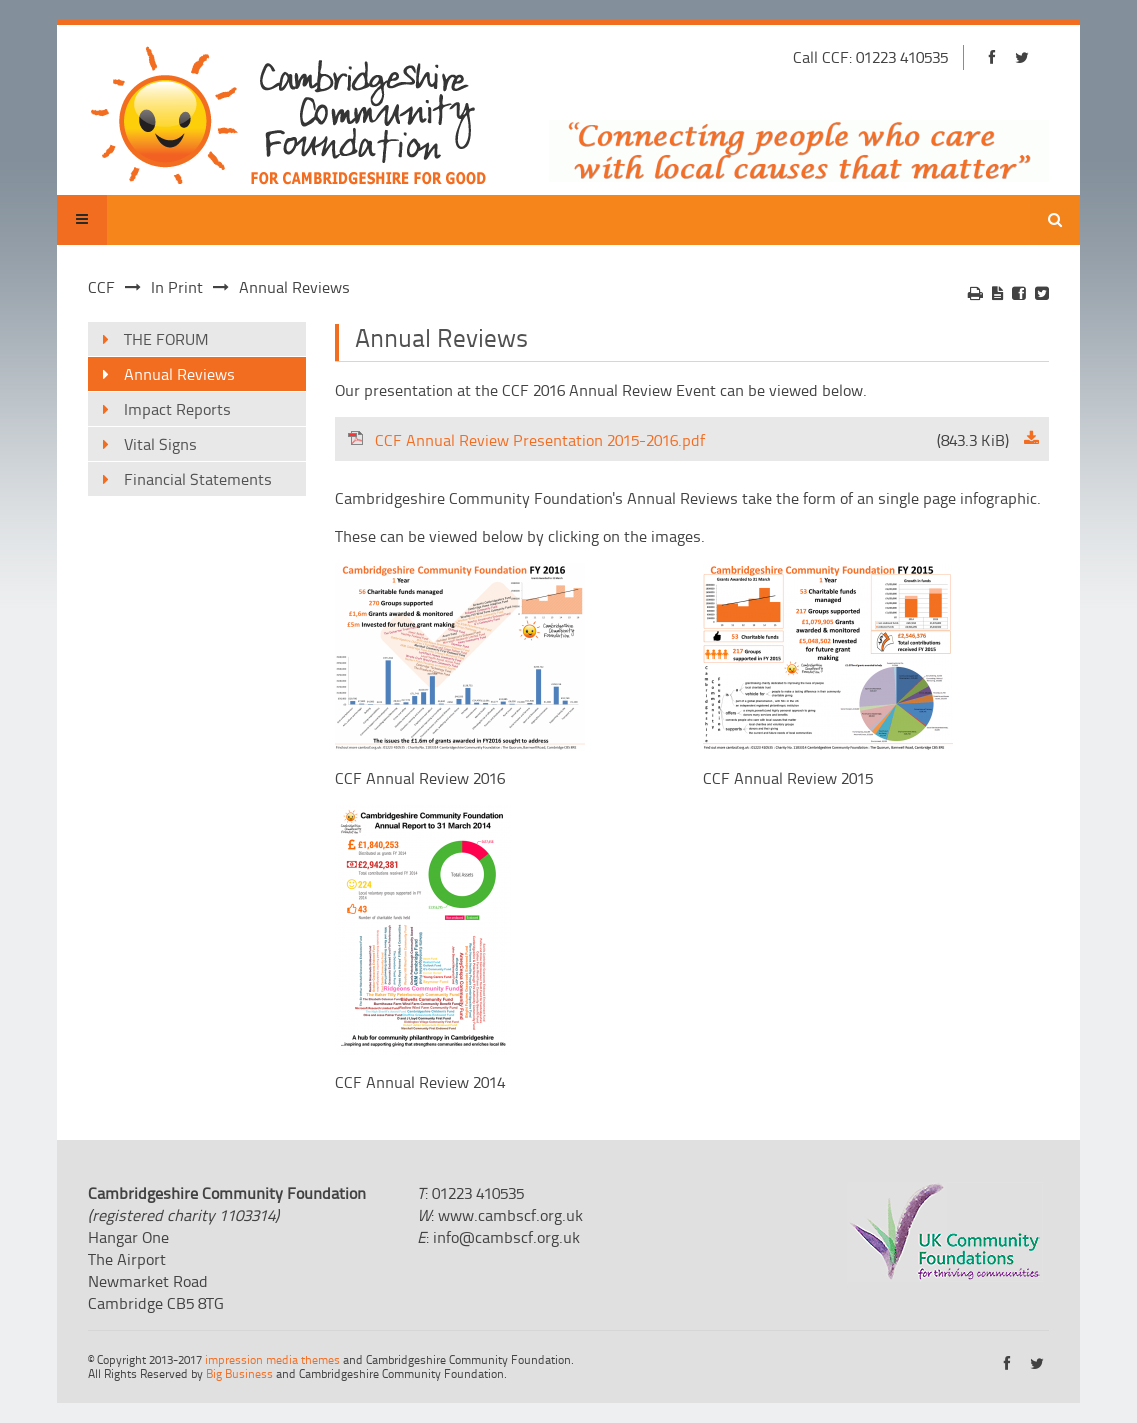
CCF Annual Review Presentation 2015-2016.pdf (678, 440)
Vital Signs (160, 444)
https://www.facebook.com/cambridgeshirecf (991, 57)
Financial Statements (198, 479)
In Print (177, 287)
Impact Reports (177, 409)
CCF (101, 287)
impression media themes (272, 1359)
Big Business (239, 1373)
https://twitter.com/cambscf (1021, 57)
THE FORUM (166, 339)
